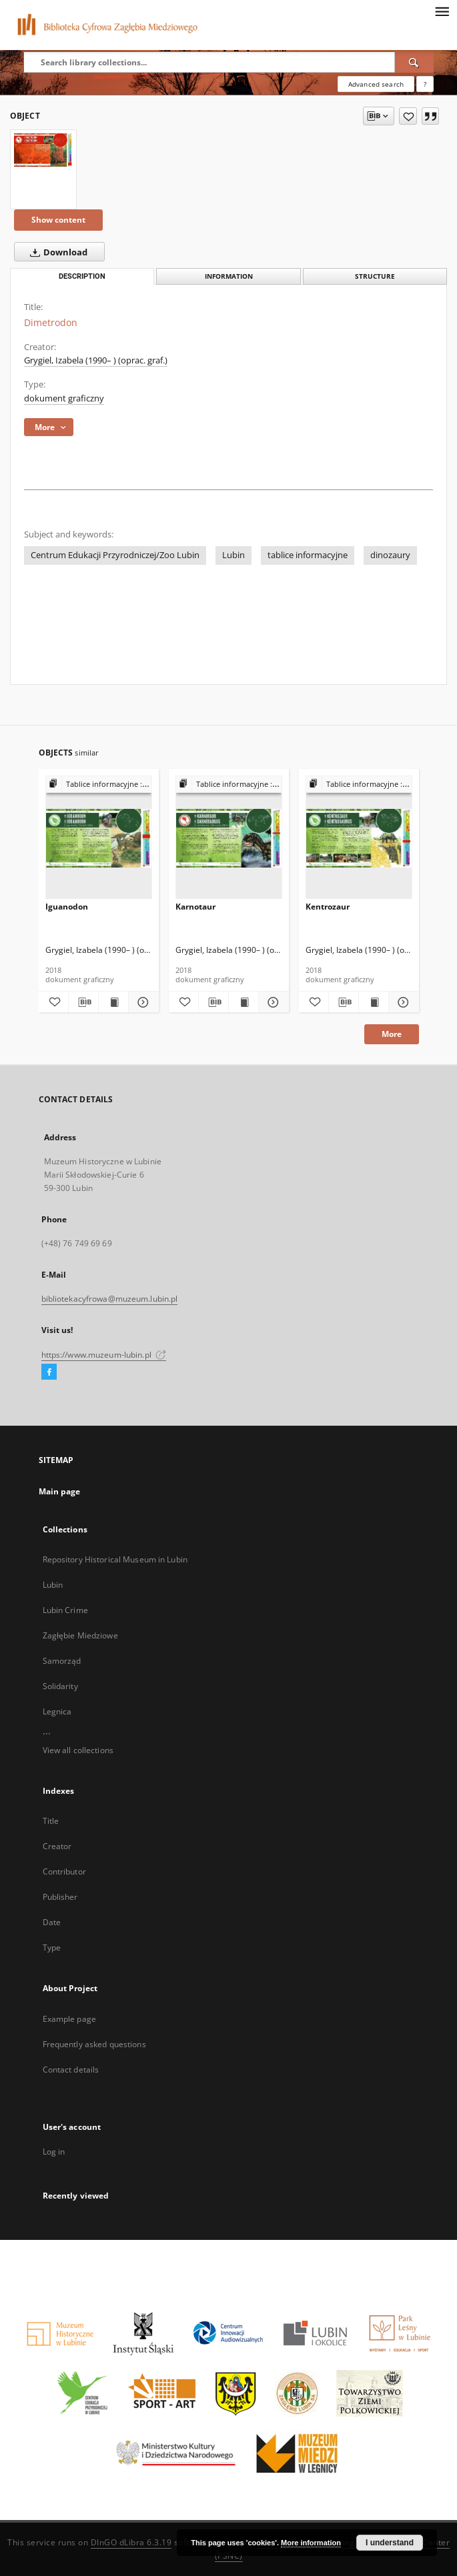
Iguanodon (66, 906)
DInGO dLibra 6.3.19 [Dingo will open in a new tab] (131, 2542)
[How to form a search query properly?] (425, 84)
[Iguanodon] (98, 838)
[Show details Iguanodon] (141, 1002)
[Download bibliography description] (83, 1002)
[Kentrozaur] (359, 838)
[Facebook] (49, 1372)
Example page (69, 2019)
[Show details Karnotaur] (271, 1002)
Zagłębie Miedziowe (80, 1635)
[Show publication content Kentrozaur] (373, 1002)
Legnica (57, 1711)
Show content (58, 219)
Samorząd (62, 1660)
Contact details (71, 2069)
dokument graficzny (64, 398)
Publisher (60, 1896)
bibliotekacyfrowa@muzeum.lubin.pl (109, 1298)
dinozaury (390, 555)
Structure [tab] (375, 276)
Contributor (64, 1871)
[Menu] (442, 10)
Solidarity (60, 1686)
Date (52, 1922)
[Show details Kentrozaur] (401, 1002)
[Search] (414, 62)
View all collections (78, 1750)
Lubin (233, 555)
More (392, 1034)
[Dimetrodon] (43, 149)
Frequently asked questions (94, 2044)
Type (52, 1947)
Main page (60, 1491)
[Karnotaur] (229, 838)
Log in (54, 2151)
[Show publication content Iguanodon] (113, 1002)
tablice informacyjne (308, 555)
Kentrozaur (328, 906)
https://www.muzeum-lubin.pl (103, 1354)
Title (51, 1820)
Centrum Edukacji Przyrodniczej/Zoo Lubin (115, 555)
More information (311, 2543)
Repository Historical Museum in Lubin (115, 1559)
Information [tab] (229, 276)
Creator (57, 1846)
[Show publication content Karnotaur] (243, 1002)
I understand (390, 2542)
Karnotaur (195, 906)
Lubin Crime (65, 1610)
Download (56, 252)
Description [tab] (82, 276)
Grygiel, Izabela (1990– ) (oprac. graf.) (95, 360)
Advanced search (376, 84)
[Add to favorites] (408, 116)
